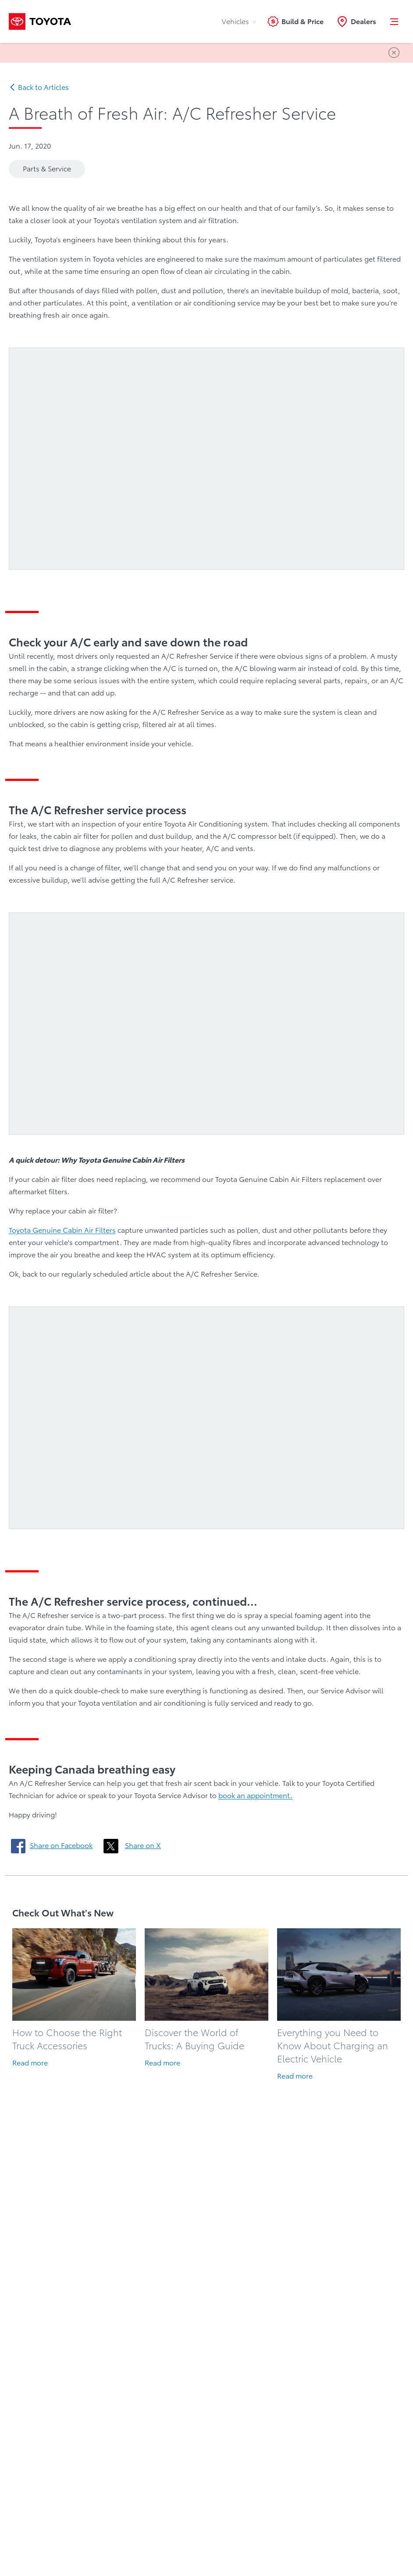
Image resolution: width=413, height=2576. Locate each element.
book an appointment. (255, 1795)
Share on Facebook (61, 1845)
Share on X (143, 1845)
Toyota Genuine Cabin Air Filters (62, 1230)
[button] (395, 21)
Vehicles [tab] (239, 21)
